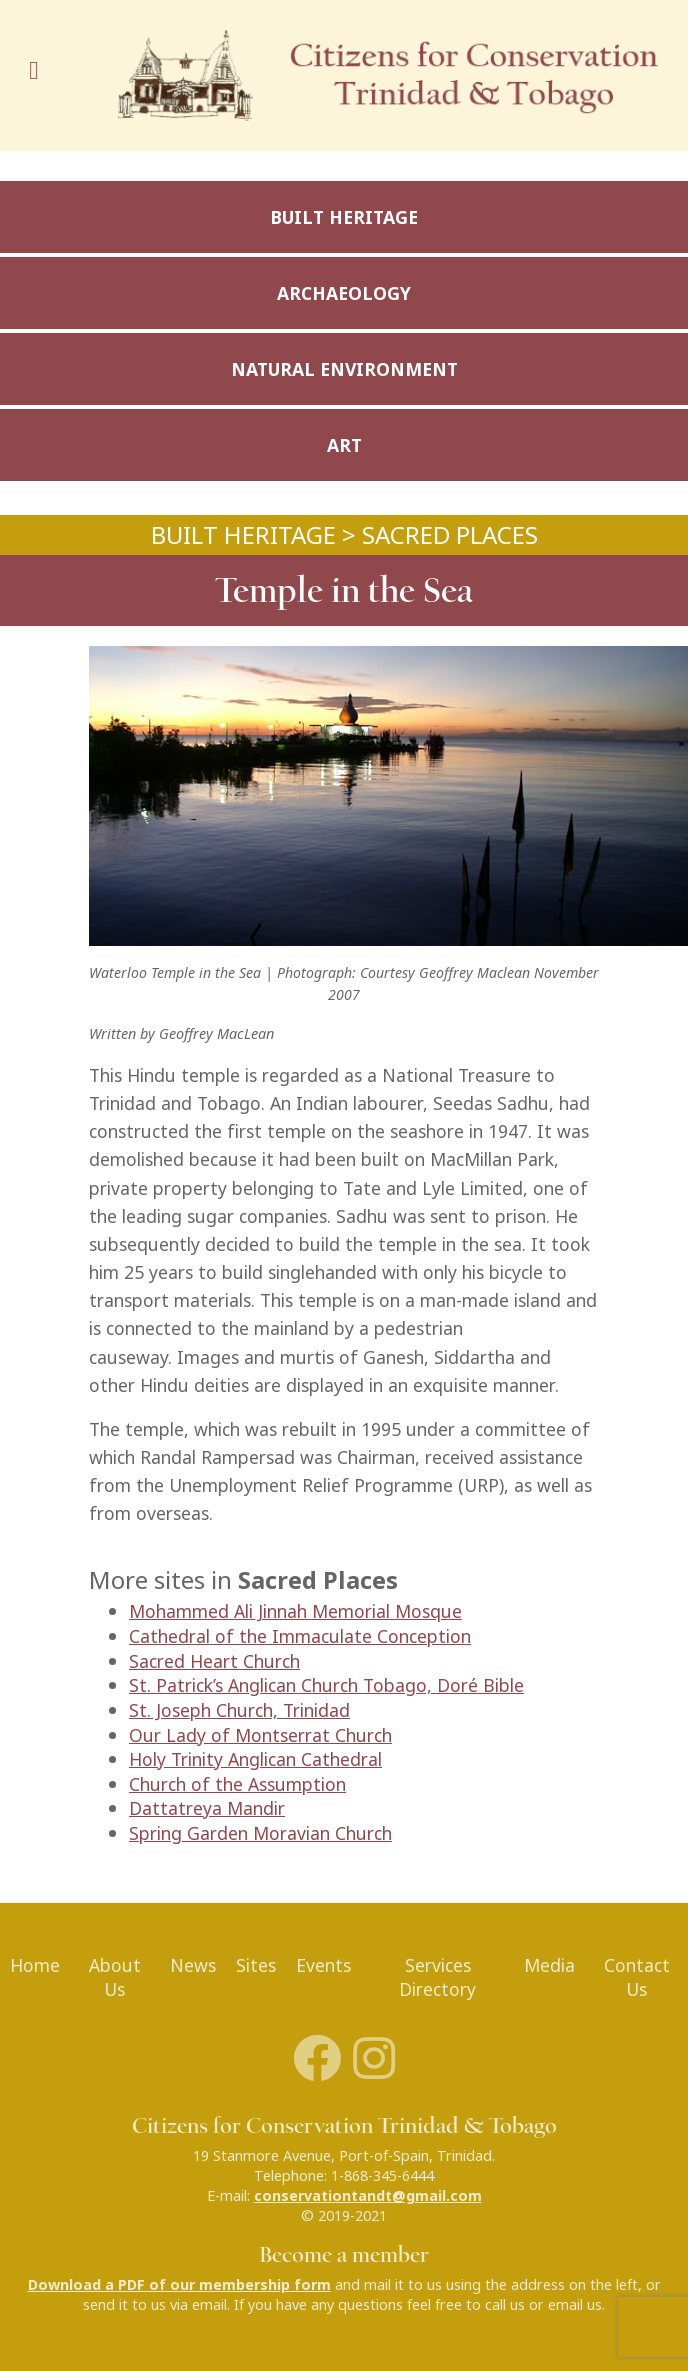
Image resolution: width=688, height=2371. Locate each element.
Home (35, 1965)
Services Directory (437, 1978)
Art (344, 445)
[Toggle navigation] (40, 76)
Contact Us (637, 1978)
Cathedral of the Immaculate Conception (300, 1636)
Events (323, 1965)
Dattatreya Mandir (207, 1808)
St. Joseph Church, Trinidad (239, 1710)
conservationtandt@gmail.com (368, 2196)
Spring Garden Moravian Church (260, 1833)
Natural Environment (344, 369)
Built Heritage (344, 217)
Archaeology (344, 293)
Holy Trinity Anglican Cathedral (255, 1759)
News (193, 1965)
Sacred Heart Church (214, 1661)
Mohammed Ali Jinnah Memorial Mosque (295, 1611)
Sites (256, 1965)
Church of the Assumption (237, 1784)
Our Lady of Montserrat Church (260, 1735)
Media (549, 1965)
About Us (115, 1978)
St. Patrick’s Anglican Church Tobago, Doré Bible (326, 1685)
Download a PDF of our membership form (179, 2285)
